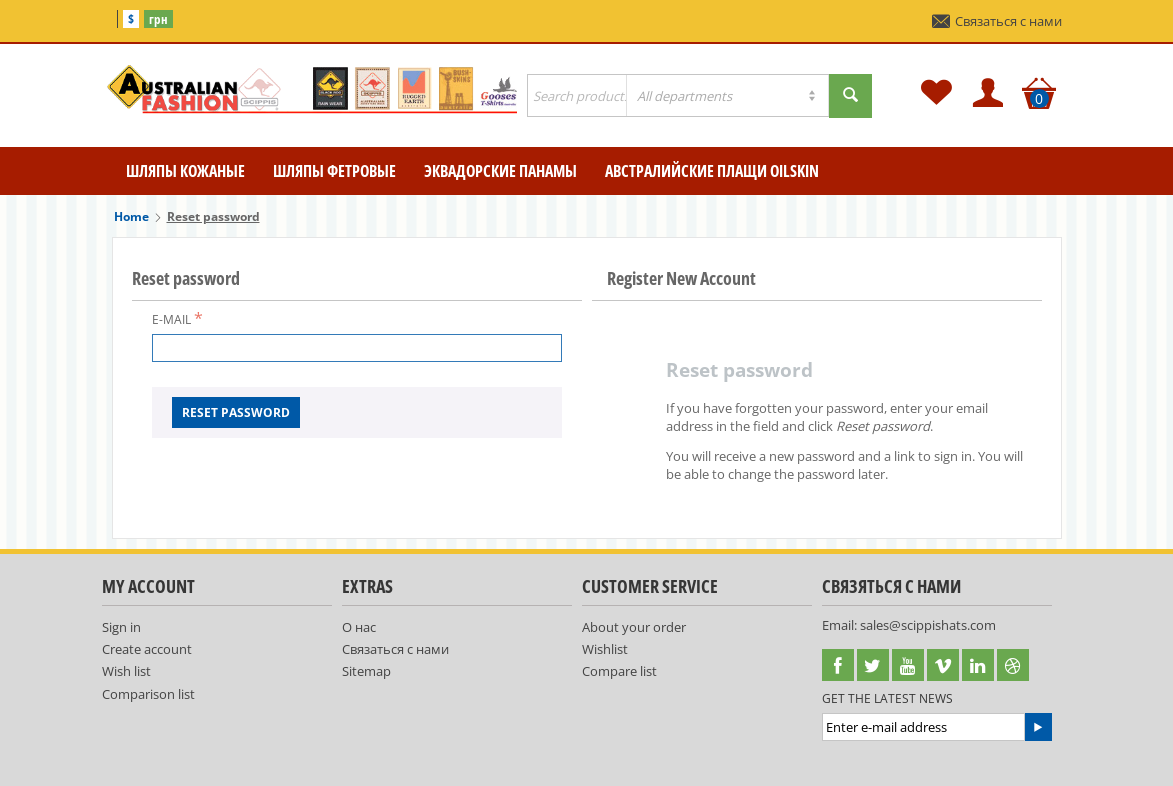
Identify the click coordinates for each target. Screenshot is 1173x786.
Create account (147, 649)
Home (131, 216)
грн (158, 19)
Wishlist (605, 649)
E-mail (171, 319)
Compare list (619, 671)
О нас (359, 627)
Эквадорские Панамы (500, 171)
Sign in (121, 627)
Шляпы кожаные (185, 171)
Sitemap (366, 671)
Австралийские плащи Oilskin (712, 171)
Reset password (236, 412)
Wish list (126, 671)
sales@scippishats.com (928, 625)
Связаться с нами (997, 21)
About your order (634, 627)
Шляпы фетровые (334, 171)
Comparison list (148, 694)
